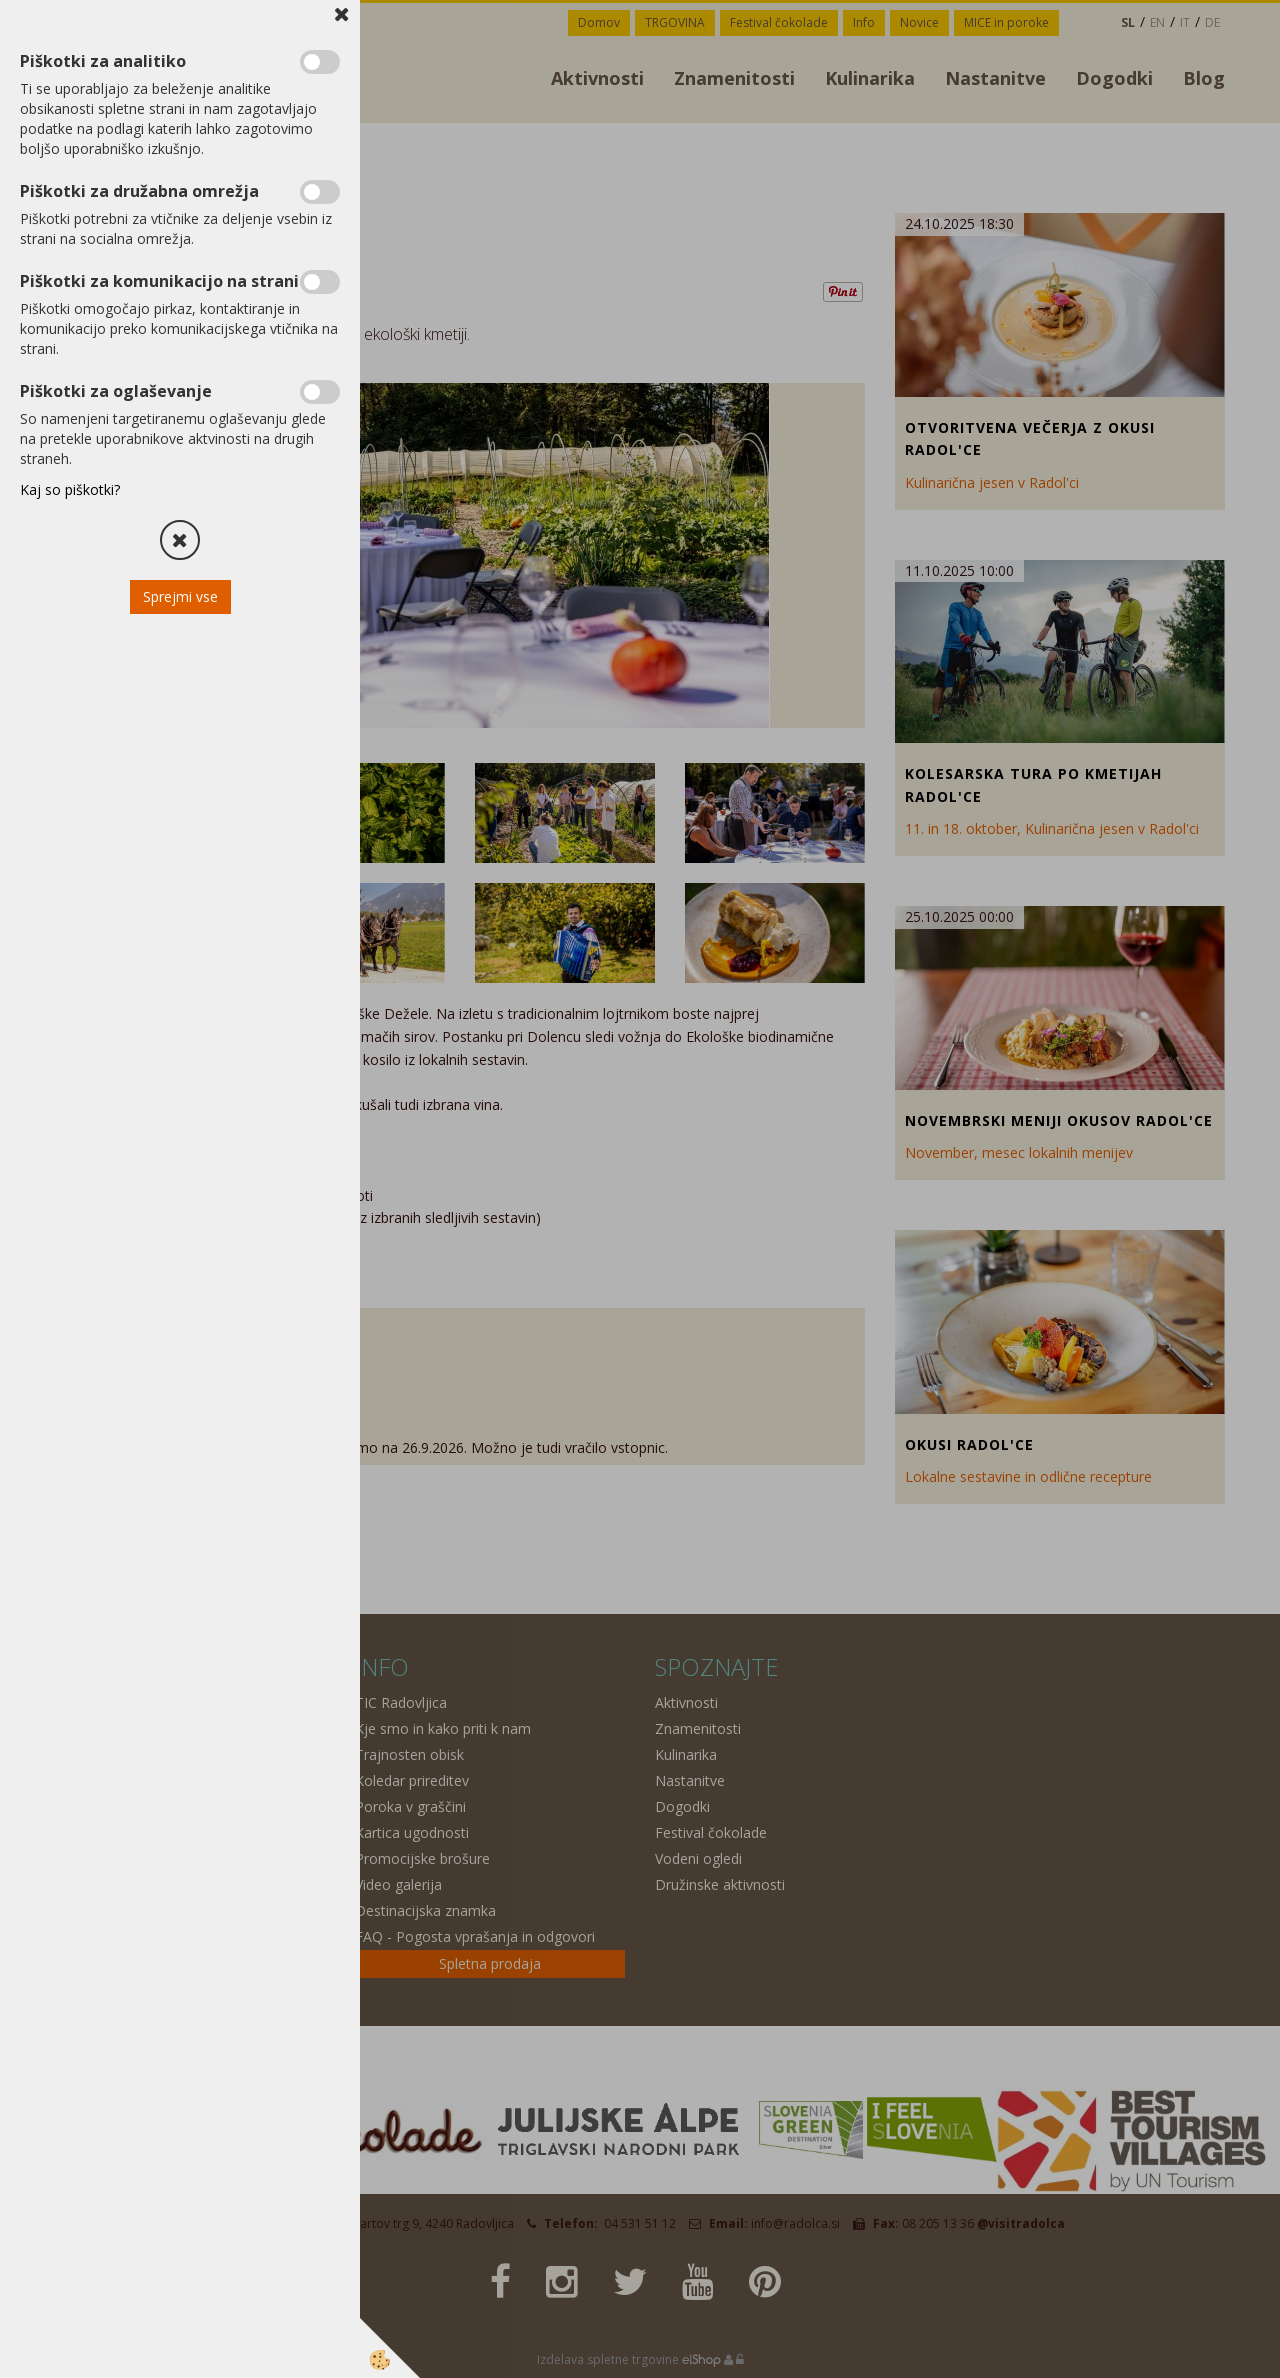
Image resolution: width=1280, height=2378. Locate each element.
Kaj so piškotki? (70, 489)
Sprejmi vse (180, 596)
